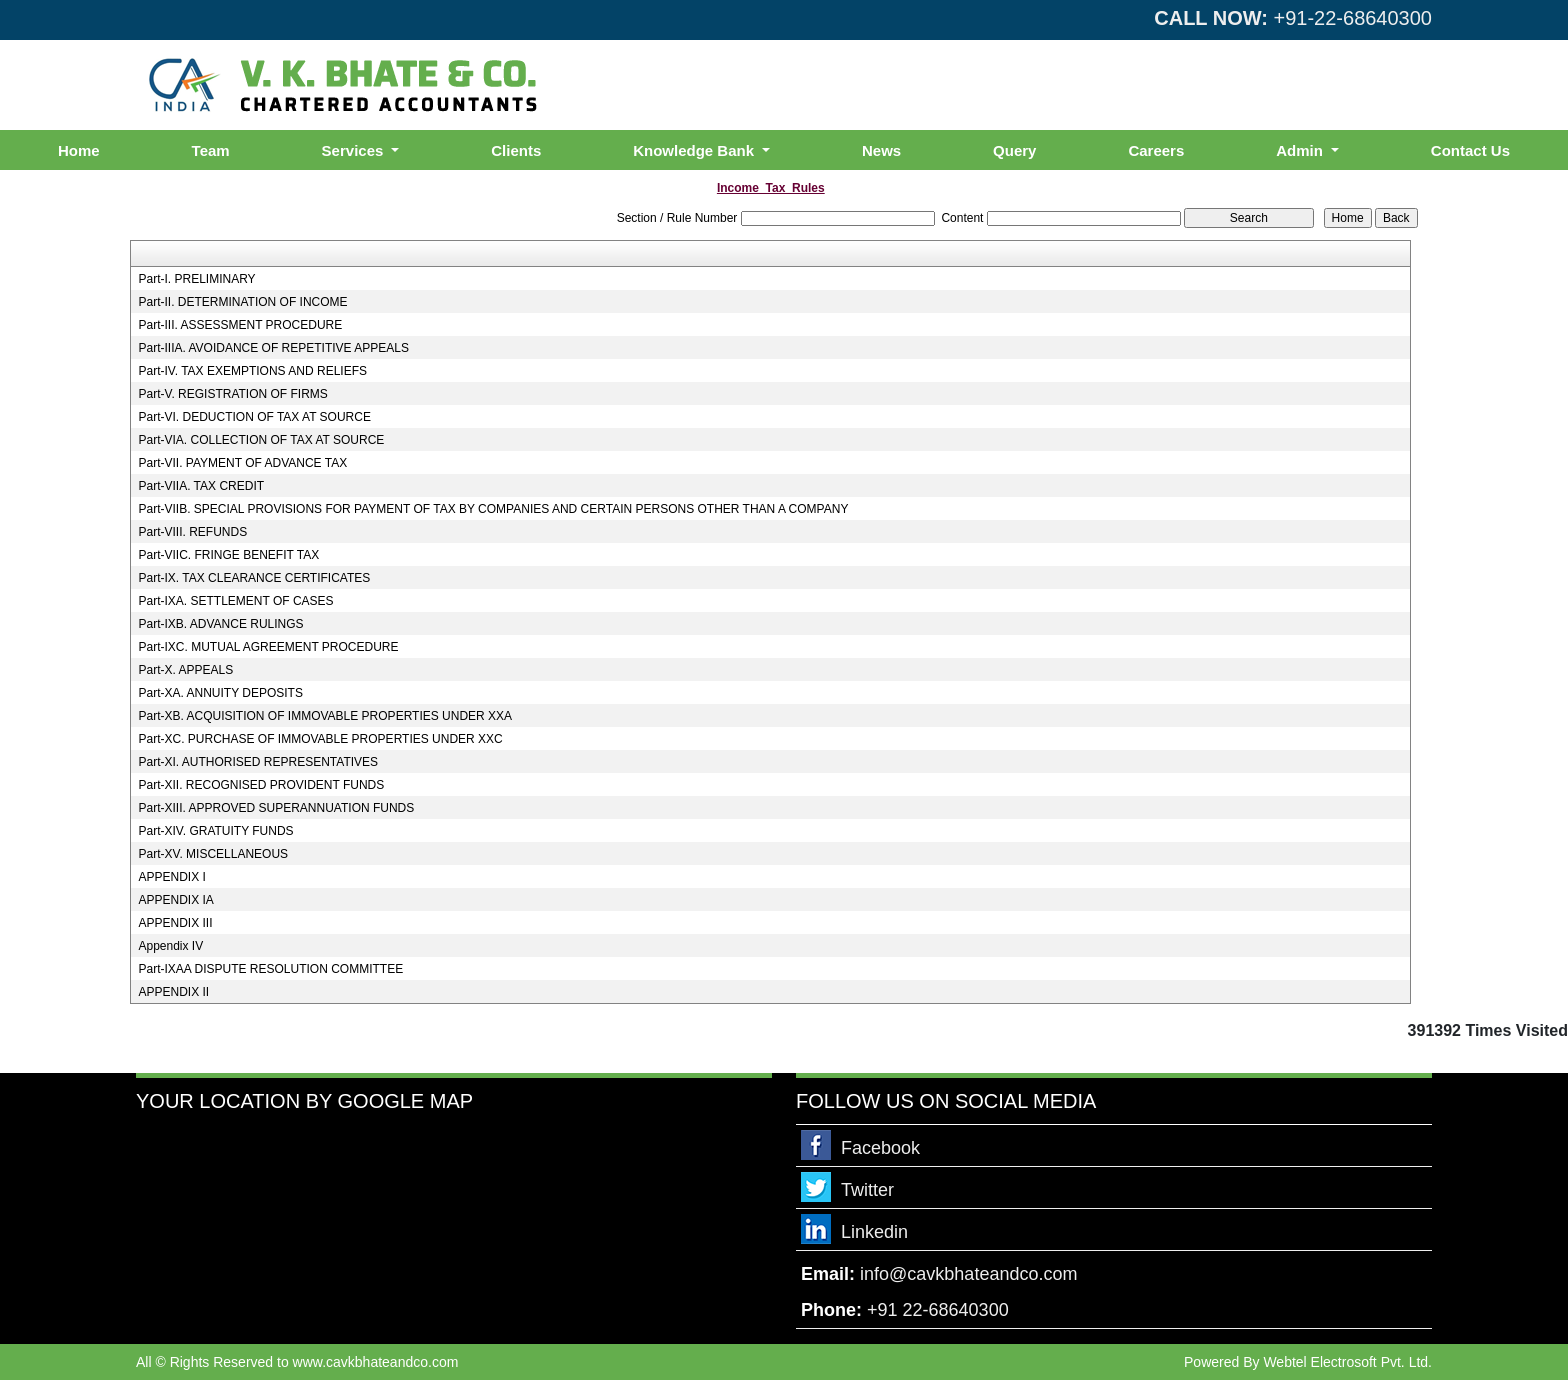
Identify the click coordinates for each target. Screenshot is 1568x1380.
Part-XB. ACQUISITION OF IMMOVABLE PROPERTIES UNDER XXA (325, 716)
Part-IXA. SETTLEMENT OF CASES (235, 601)
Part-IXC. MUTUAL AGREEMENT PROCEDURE (268, 647)
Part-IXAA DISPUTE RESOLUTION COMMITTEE (270, 969)
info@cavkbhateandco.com (968, 1274)
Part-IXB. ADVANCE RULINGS (220, 624)
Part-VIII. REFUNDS (192, 532)
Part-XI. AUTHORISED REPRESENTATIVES (258, 762)
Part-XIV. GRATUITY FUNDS (215, 831)
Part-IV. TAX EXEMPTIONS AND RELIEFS (252, 371)
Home (79, 150)
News (881, 150)
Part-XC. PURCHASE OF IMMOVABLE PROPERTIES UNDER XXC (320, 739)
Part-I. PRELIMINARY (196, 279)
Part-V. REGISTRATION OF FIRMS (232, 394)
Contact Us (1470, 150)
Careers (1156, 150)
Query (1014, 150)
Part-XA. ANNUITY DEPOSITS (220, 693)
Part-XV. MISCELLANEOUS (213, 854)
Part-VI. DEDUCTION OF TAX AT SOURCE (254, 417)
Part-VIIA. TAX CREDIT (201, 486)
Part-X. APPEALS (185, 670)
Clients (516, 150)
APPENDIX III (175, 923)
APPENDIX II (173, 992)
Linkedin (874, 1232)
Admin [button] (1301, 150)
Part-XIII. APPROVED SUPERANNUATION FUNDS (276, 808)
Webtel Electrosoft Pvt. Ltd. (1347, 1362)
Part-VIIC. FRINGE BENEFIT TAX (228, 555)
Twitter (867, 1190)
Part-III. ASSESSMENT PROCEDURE (240, 325)
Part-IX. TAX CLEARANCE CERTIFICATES (254, 578)
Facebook (880, 1148)
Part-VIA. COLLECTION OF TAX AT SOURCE (261, 440)
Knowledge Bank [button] (695, 150)
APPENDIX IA (175, 900)
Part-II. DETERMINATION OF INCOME (242, 302)
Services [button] (355, 150)
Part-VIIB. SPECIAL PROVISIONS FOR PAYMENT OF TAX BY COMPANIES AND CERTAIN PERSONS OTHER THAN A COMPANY (493, 509)
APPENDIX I (171, 877)
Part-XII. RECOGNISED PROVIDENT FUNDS (261, 785)
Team (211, 150)
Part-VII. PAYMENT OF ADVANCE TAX (242, 463)
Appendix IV (170, 946)
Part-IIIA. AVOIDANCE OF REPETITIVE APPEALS (273, 348)
